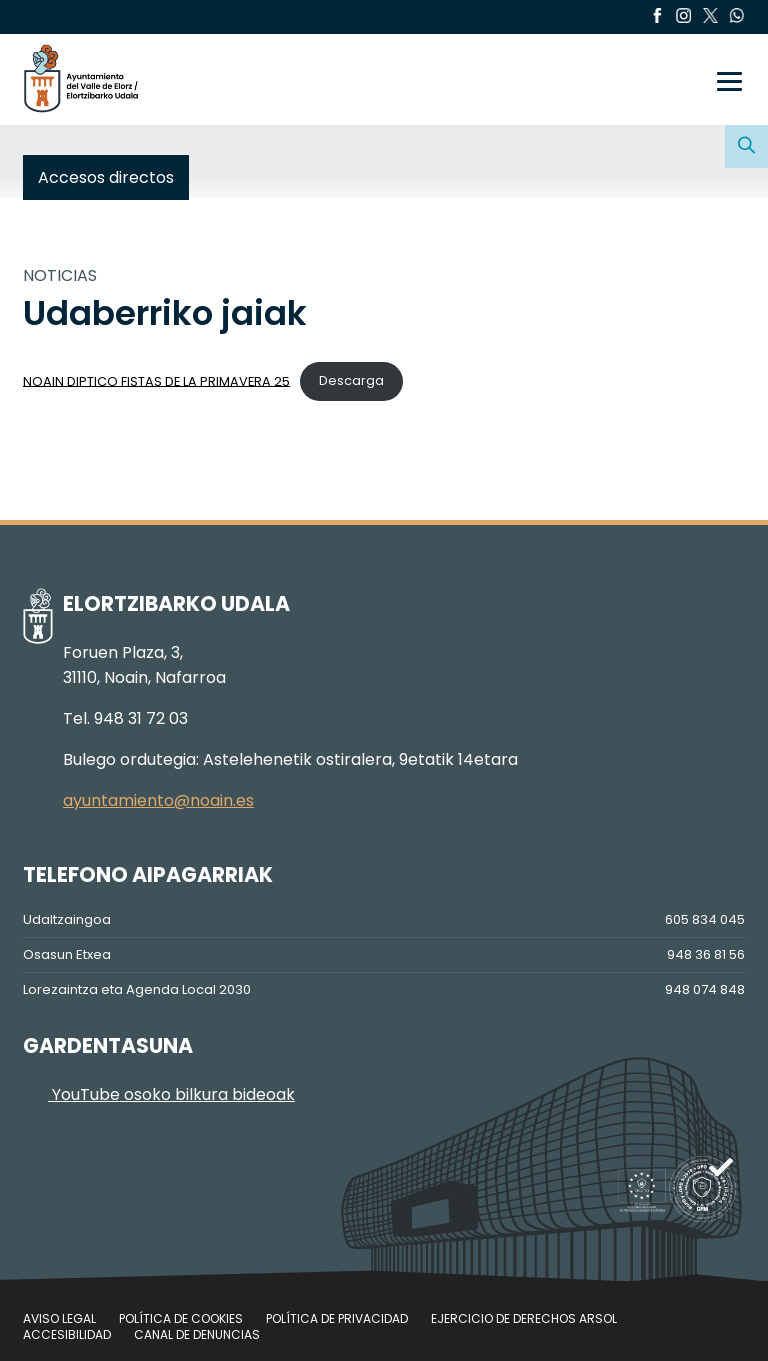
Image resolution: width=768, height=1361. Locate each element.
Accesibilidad (67, 1334)
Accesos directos (106, 177)
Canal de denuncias (197, 1334)
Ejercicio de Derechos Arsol (524, 1318)
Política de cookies (181, 1318)
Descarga (351, 380)
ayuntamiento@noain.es (158, 800)
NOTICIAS (60, 275)
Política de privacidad (337, 1318)
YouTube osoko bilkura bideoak (159, 1094)
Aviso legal (59, 1318)
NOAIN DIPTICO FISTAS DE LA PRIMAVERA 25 (156, 380)
